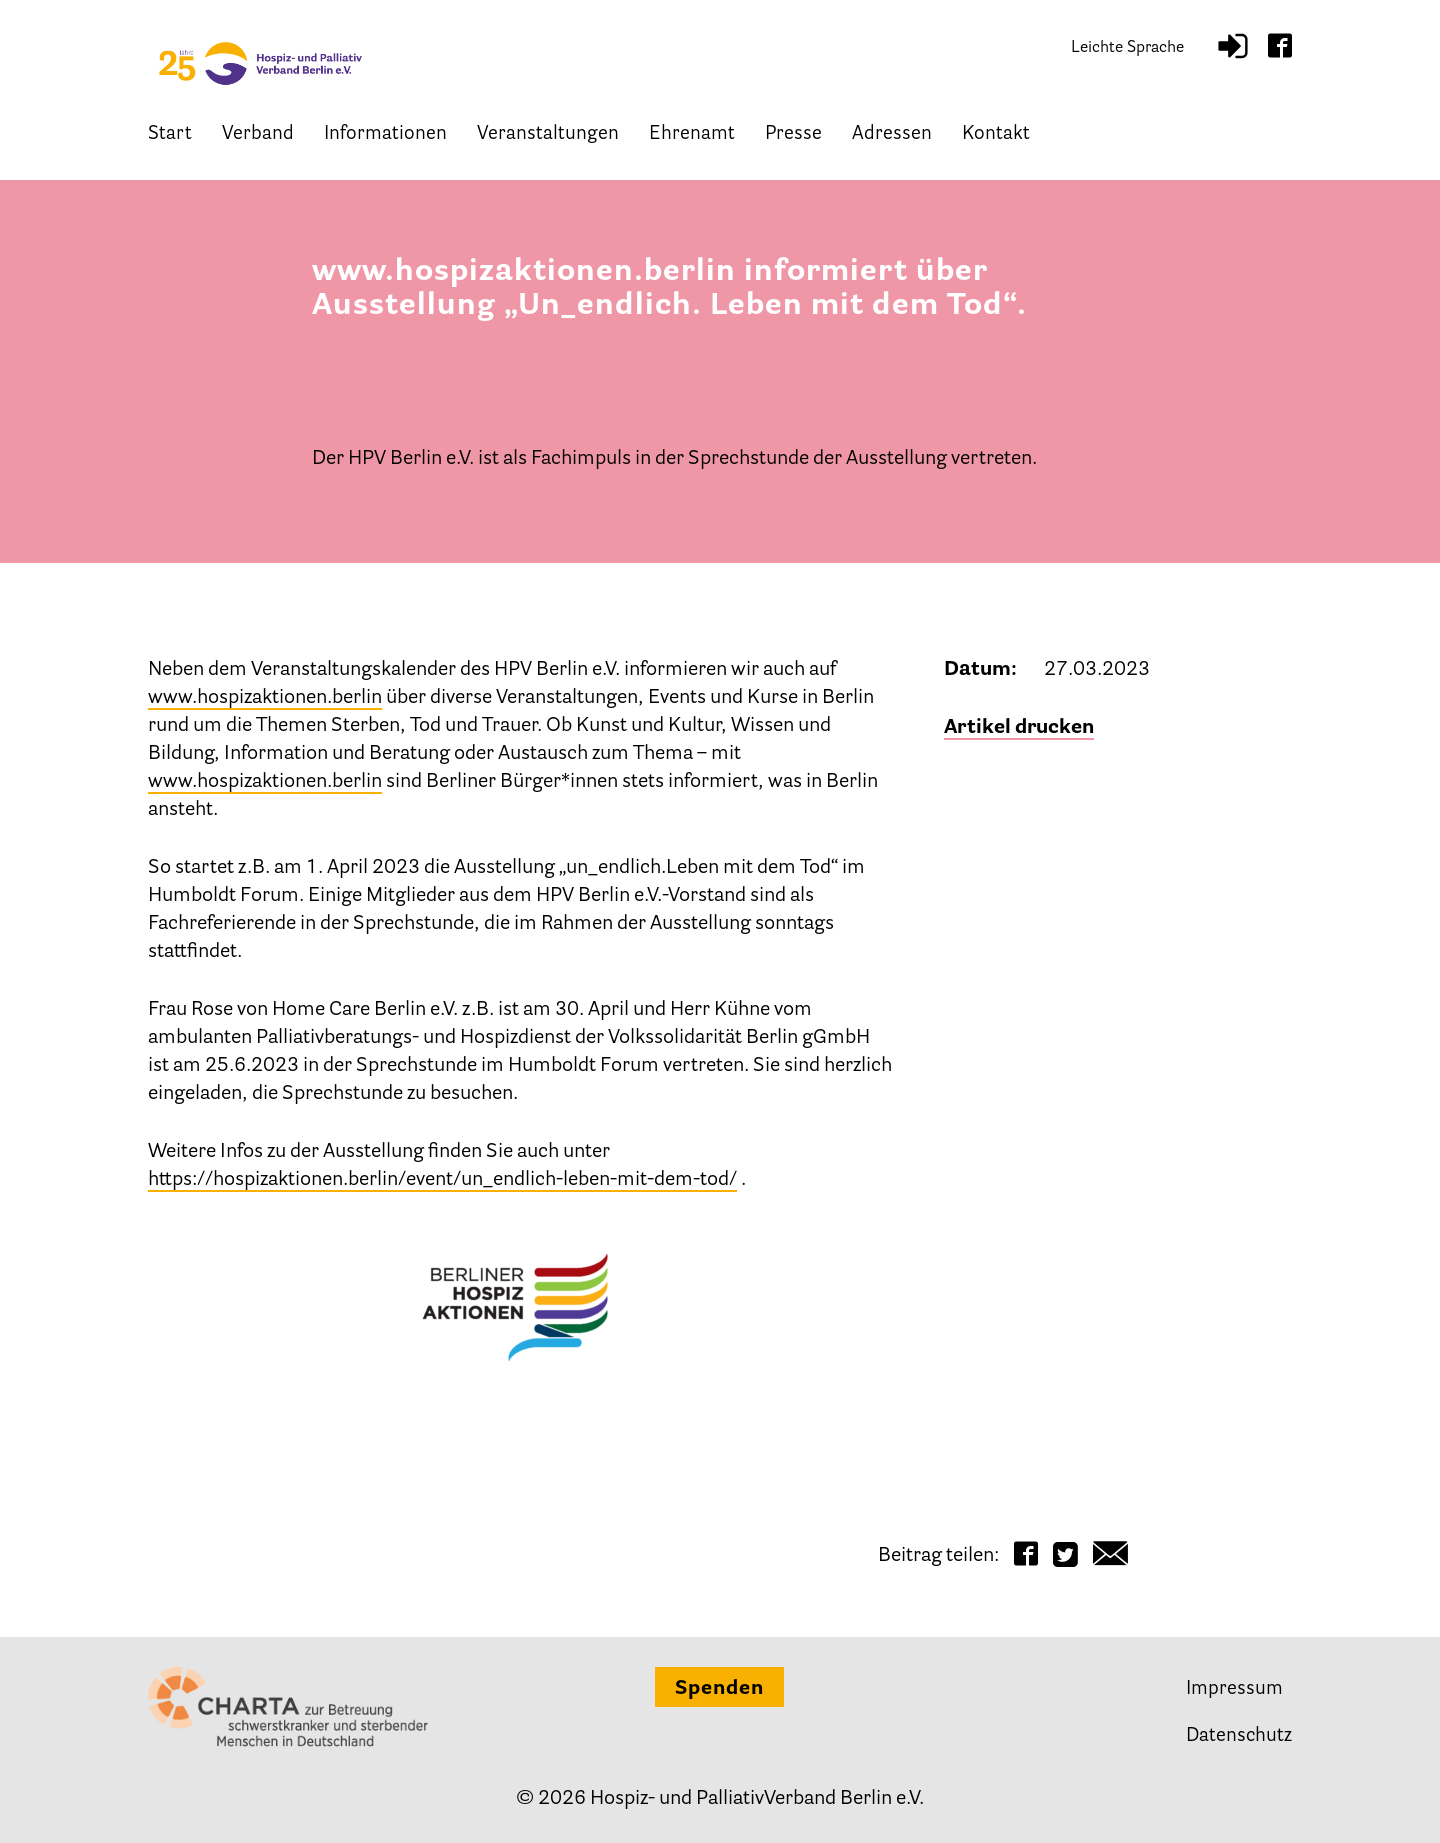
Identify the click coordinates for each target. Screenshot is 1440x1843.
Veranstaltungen (548, 137)
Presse (793, 137)
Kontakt (996, 137)
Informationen (385, 137)
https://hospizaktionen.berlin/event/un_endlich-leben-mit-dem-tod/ (442, 1180)
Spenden (719, 1689)
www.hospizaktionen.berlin (265, 698)
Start (170, 137)
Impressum (1234, 1689)
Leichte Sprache (1127, 50)
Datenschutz (1239, 1736)
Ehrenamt (692, 137)
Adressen (892, 137)
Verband (258, 137)
